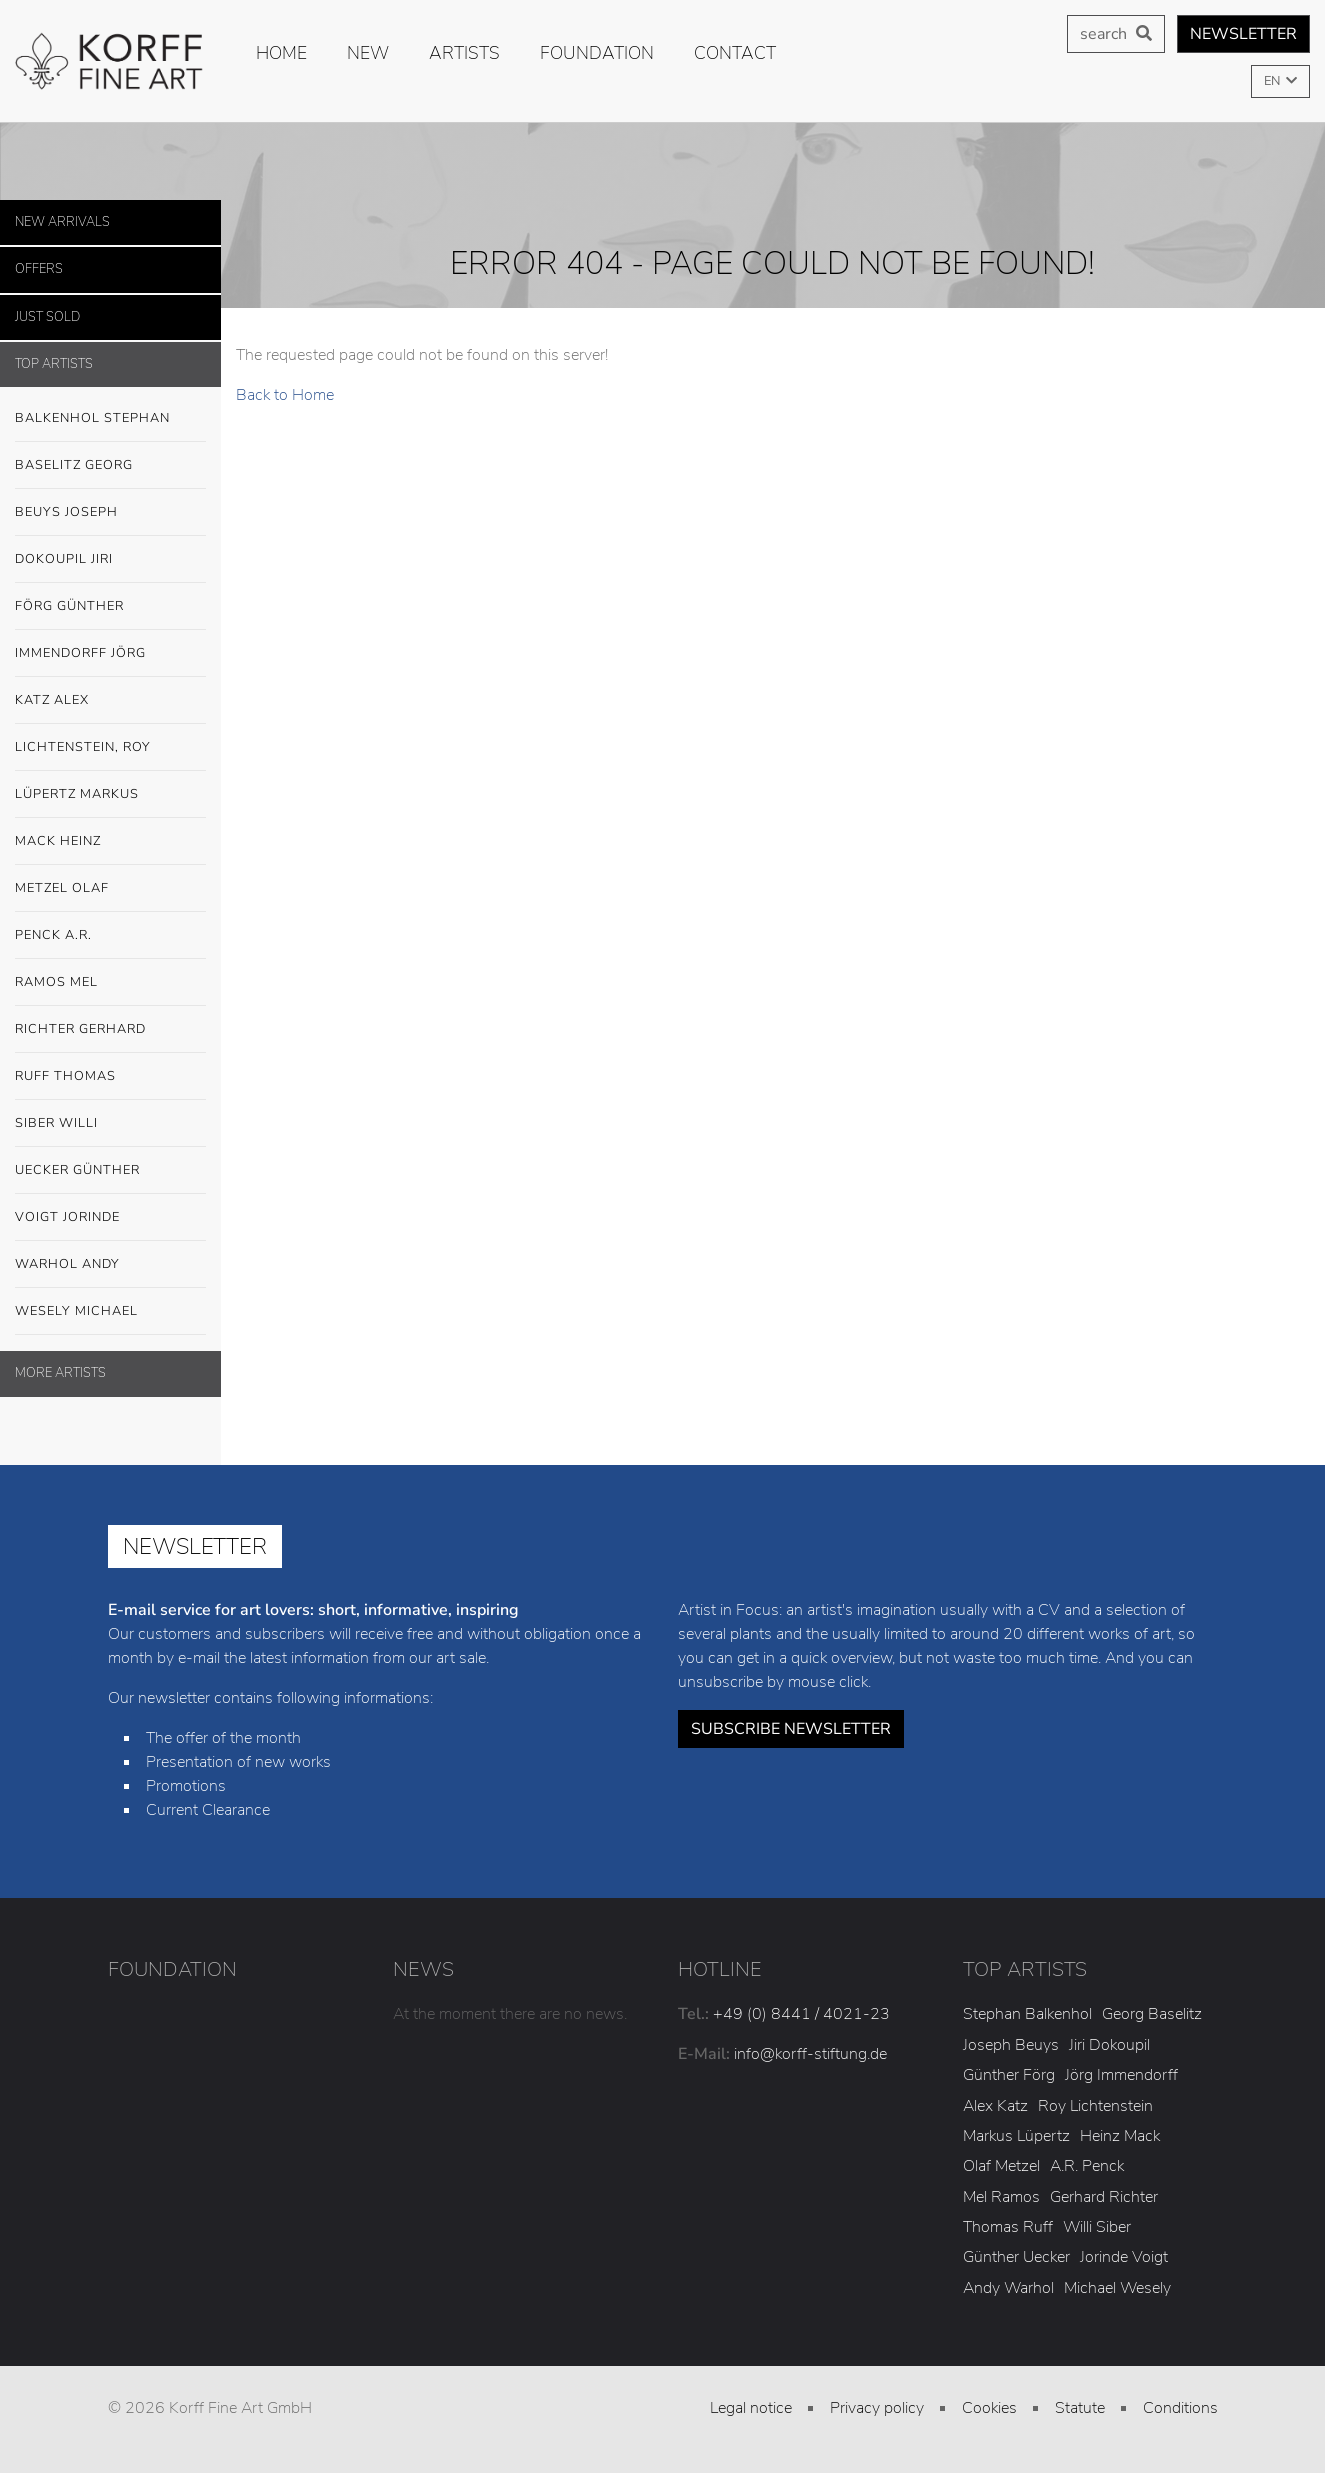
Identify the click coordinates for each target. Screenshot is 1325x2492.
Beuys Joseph (110, 513)
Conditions (1180, 2408)
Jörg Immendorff (1121, 2075)
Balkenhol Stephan (110, 419)
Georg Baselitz (1152, 2014)
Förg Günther (110, 607)
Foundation (597, 53)
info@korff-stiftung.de (810, 2054)
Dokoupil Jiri (64, 559)
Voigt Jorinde (110, 1218)
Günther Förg (1009, 2075)
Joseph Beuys (1011, 2045)
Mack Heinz (58, 841)
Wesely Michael (110, 1312)
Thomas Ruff (1008, 2227)
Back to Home (285, 395)
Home (281, 53)
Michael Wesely (1117, 2288)
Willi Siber (1097, 2227)
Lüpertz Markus (110, 795)
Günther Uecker (1016, 2257)
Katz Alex (52, 700)
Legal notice (751, 2408)
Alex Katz (995, 2106)
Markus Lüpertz (1016, 2136)
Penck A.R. (110, 936)
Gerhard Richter (1104, 2197)
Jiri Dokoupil (1109, 2045)
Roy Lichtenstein (1095, 2106)
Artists (464, 53)
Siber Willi (110, 1124)
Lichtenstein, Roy (83, 747)
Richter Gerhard (110, 1030)
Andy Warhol (1008, 2288)
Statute (1080, 2408)
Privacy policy (877, 2408)
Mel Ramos (1001, 2197)
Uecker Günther (110, 1171)
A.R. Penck (1087, 2166)
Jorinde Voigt (1124, 2257)
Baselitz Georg (74, 465)
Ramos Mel (56, 982)
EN (1273, 81)
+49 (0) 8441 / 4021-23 (801, 2014)
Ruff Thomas (65, 1076)
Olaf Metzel (1001, 2166)
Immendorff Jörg (110, 654)
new (368, 53)
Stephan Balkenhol (1027, 2014)
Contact (735, 53)
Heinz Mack (1120, 2136)
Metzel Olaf (62, 888)
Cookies (989, 2408)
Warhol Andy (110, 1265)
